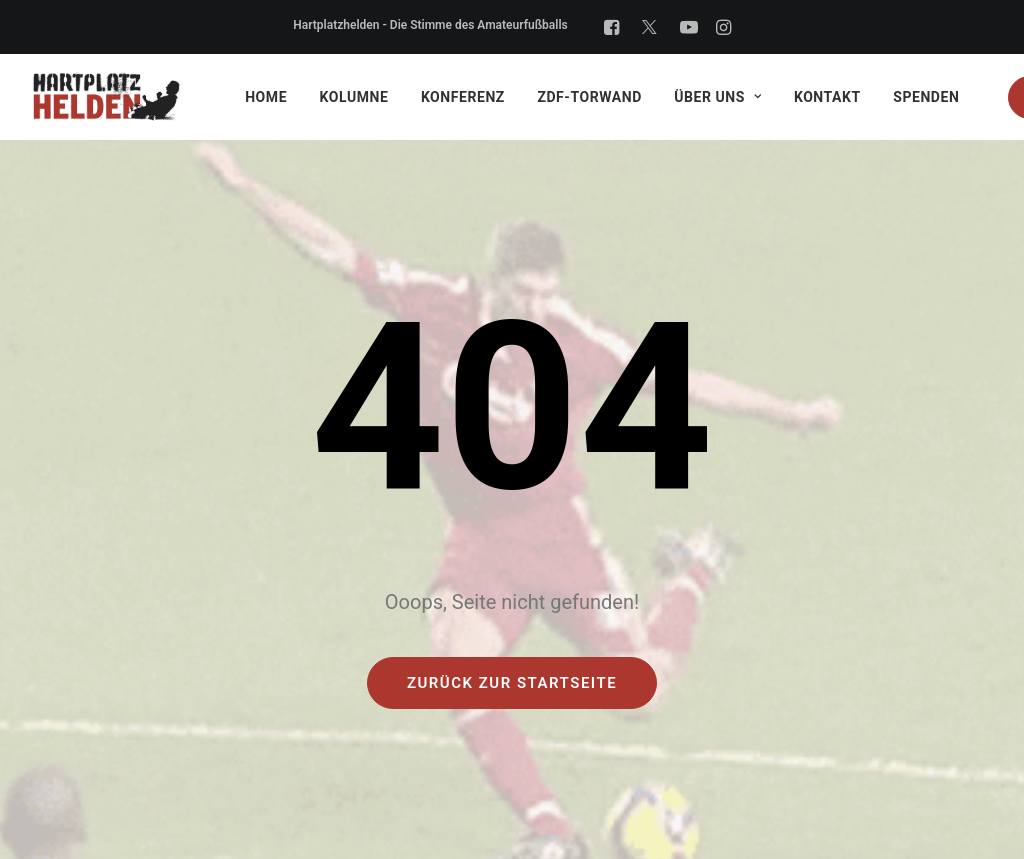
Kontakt (827, 97)
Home (266, 97)
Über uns (717, 97)
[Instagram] (723, 27)
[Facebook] (611, 27)
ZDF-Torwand (589, 97)
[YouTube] (689, 27)
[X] (649, 27)
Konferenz (463, 97)
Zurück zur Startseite (512, 683)
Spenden (926, 97)
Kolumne (354, 97)
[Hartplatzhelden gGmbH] (107, 97)
